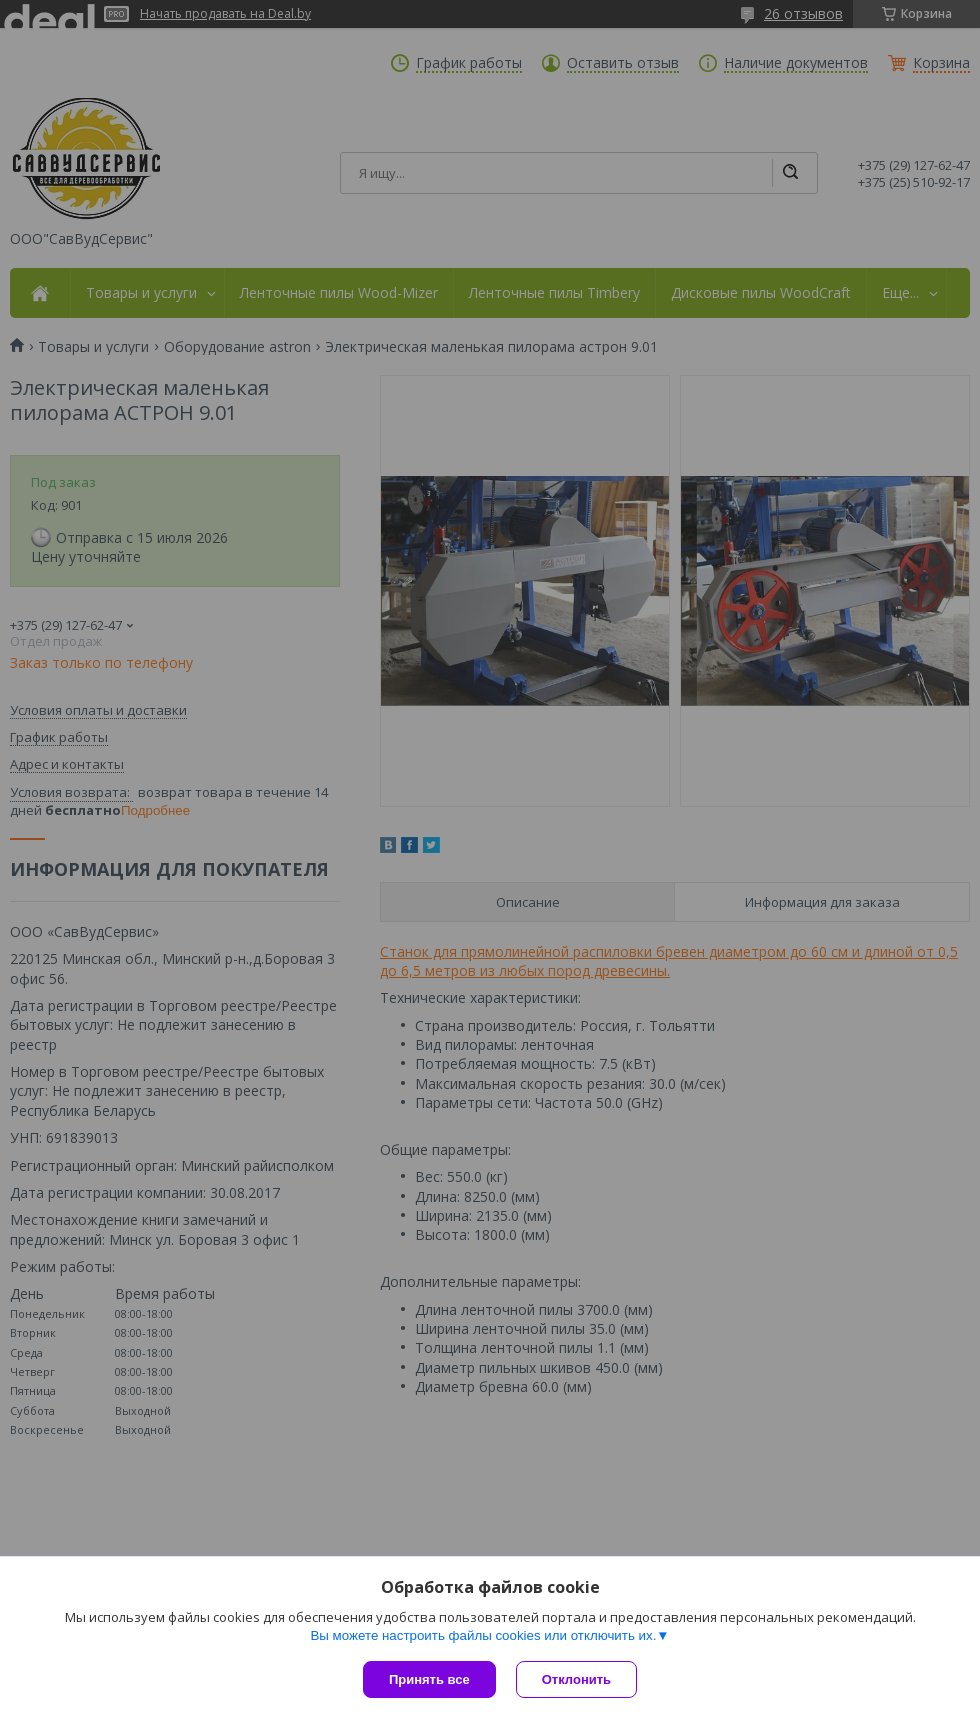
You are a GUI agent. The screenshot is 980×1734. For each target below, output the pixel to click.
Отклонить (576, 1679)
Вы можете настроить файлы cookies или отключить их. (483, 1635)
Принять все (429, 1679)
